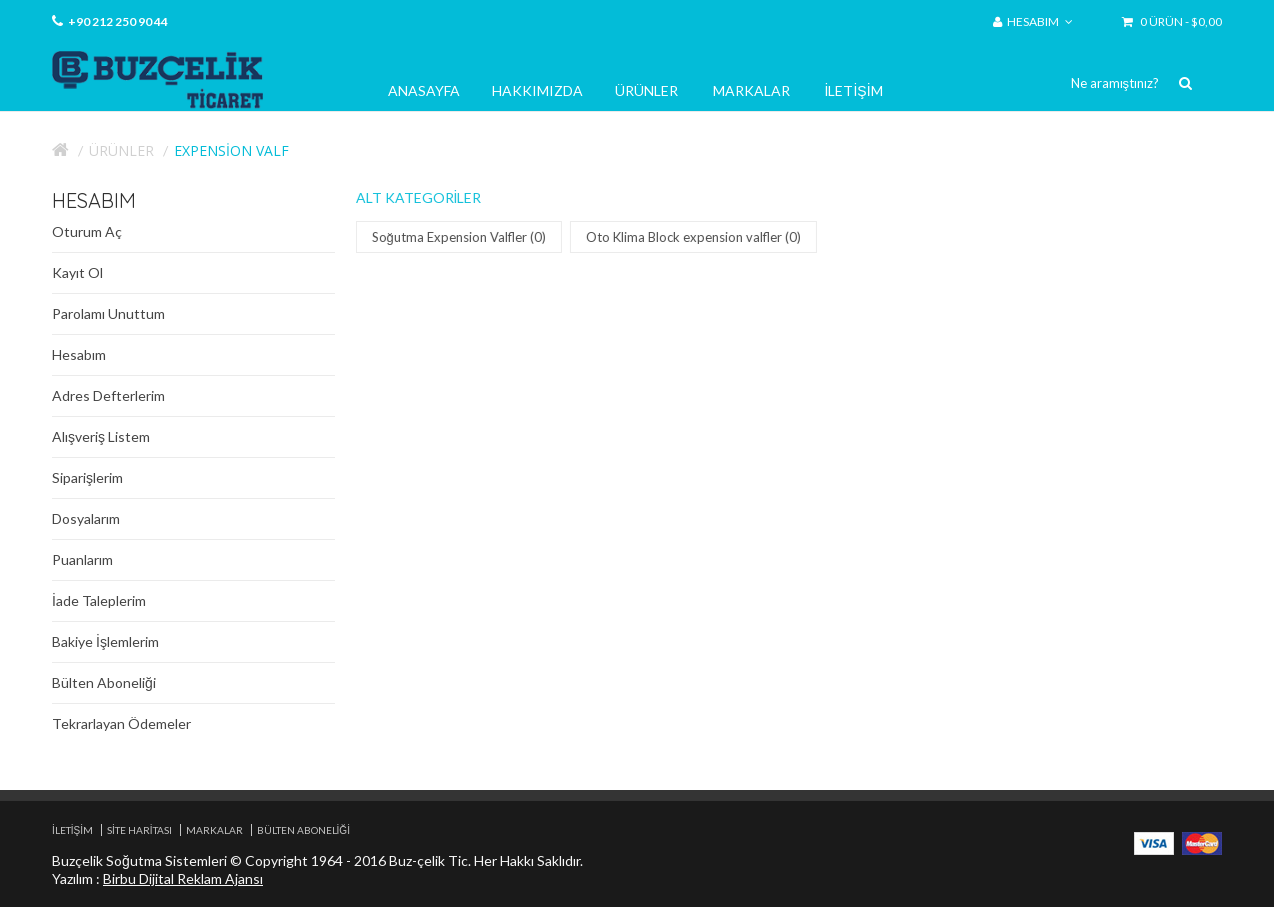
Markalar (751, 90)
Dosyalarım (86, 518)
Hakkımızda (537, 90)
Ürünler (646, 90)
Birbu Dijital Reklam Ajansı (183, 878)
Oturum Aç (87, 231)
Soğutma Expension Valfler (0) (461, 237)
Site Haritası (139, 830)
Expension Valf (231, 150)
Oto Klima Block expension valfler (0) (695, 237)
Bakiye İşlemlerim (105, 641)
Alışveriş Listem (101, 436)
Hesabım (79, 354)
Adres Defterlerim (108, 395)
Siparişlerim (87, 477)
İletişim (854, 90)
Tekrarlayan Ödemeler (121, 723)
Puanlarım (82, 559)
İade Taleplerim (99, 600)
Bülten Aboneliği (104, 682)
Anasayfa (424, 90)
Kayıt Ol (77, 272)
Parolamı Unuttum (108, 313)
